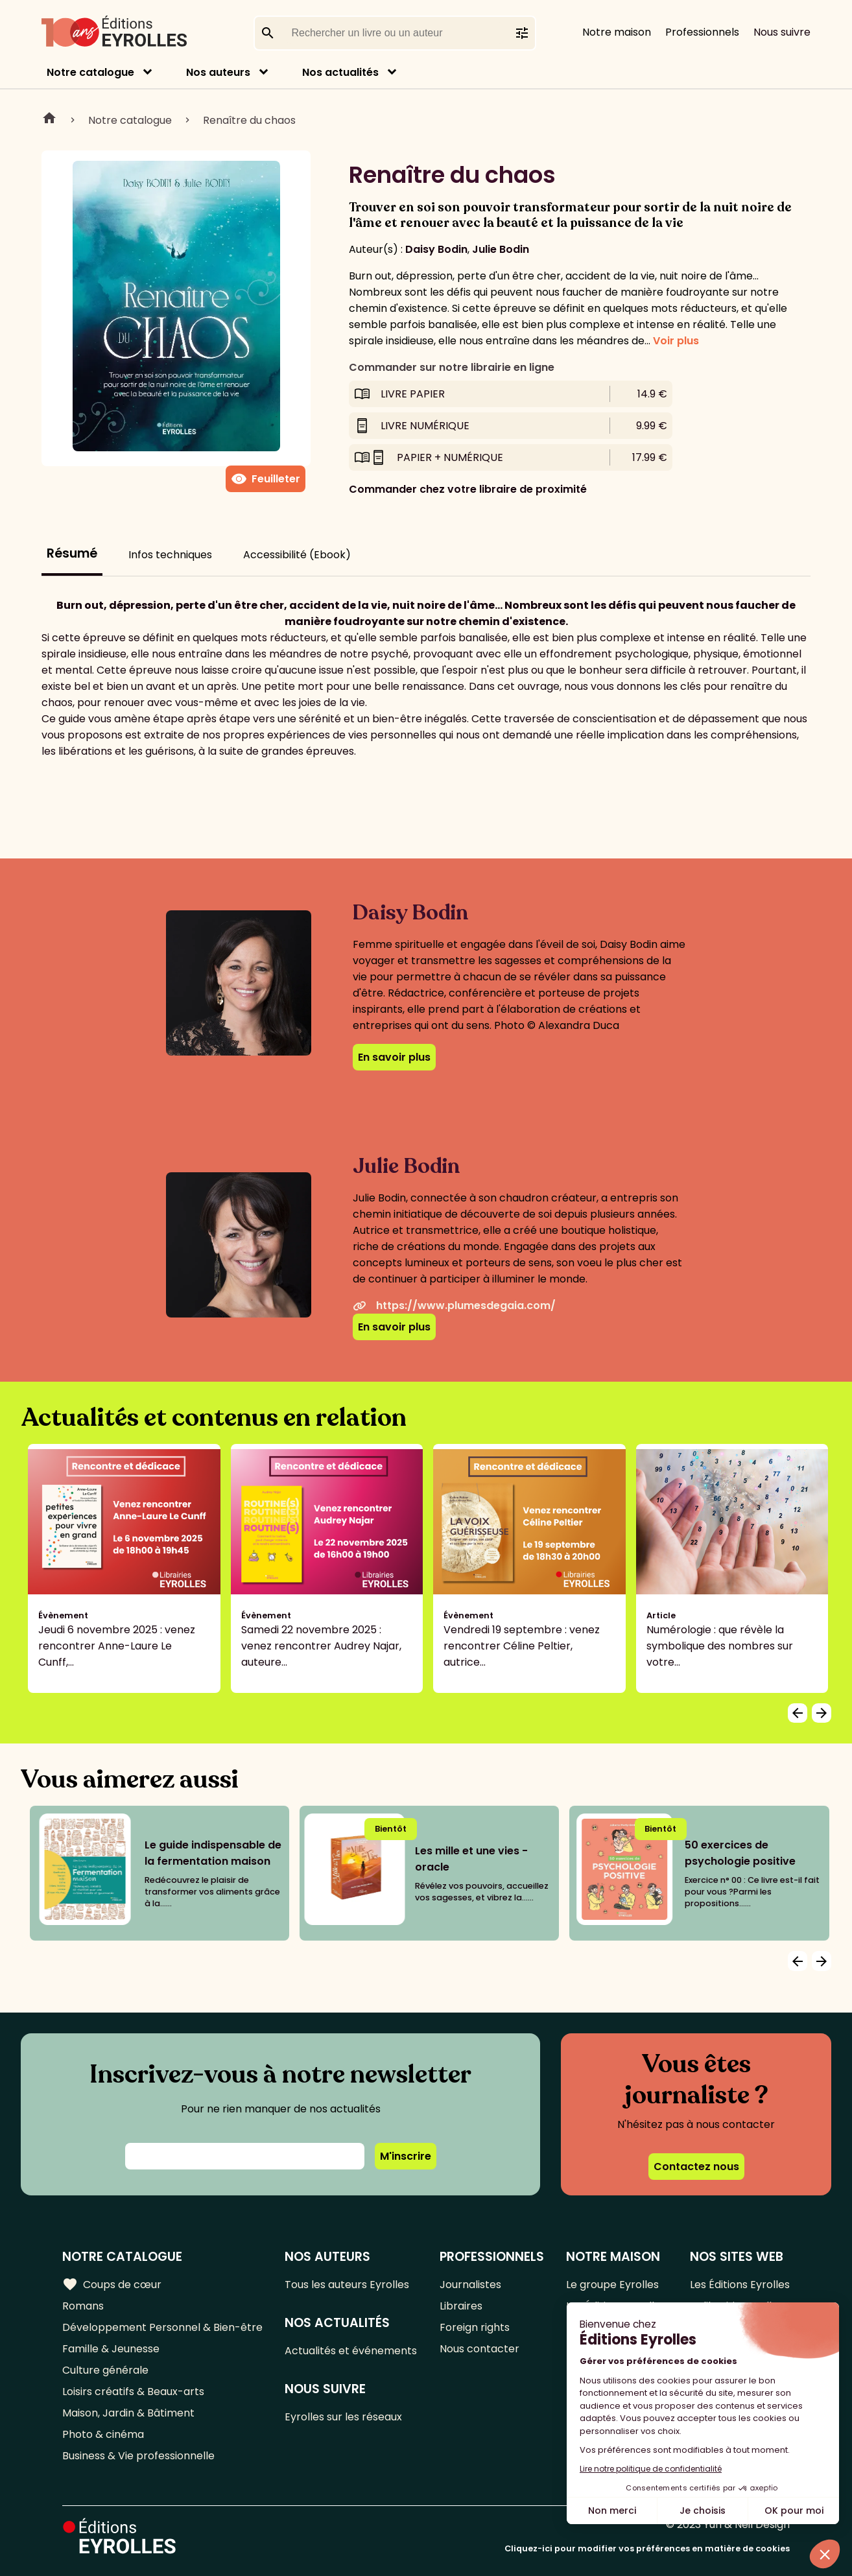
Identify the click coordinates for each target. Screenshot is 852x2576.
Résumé (72, 553)
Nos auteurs (218, 72)
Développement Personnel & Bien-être (162, 2327)
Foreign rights (475, 2327)
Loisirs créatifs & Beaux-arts (133, 2391)
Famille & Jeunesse (111, 2348)
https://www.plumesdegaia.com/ (454, 1305)
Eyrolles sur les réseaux (343, 2416)
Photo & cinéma (103, 2434)
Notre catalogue (90, 72)
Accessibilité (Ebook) (297, 554)
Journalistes (470, 2284)
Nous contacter (479, 2348)
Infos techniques (170, 554)
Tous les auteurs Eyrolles (347, 2284)
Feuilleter (265, 479)
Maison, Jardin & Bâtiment (128, 2412)
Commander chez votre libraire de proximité (468, 489)
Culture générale (105, 2370)
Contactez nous (696, 2166)
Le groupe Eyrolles (612, 2284)
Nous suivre (782, 32)
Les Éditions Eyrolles (740, 2284)
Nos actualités (340, 72)
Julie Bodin (500, 249)
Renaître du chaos (249, 120)
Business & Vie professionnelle (138, 2455)
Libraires (461, 2305)
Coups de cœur (111, 2284)
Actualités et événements (351, 2350)
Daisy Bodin (436, 249)
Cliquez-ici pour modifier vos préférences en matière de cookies (647, 2548)
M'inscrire (405, 2156)
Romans (83, 2305)
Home (49, 120)
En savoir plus (394, 1057)
